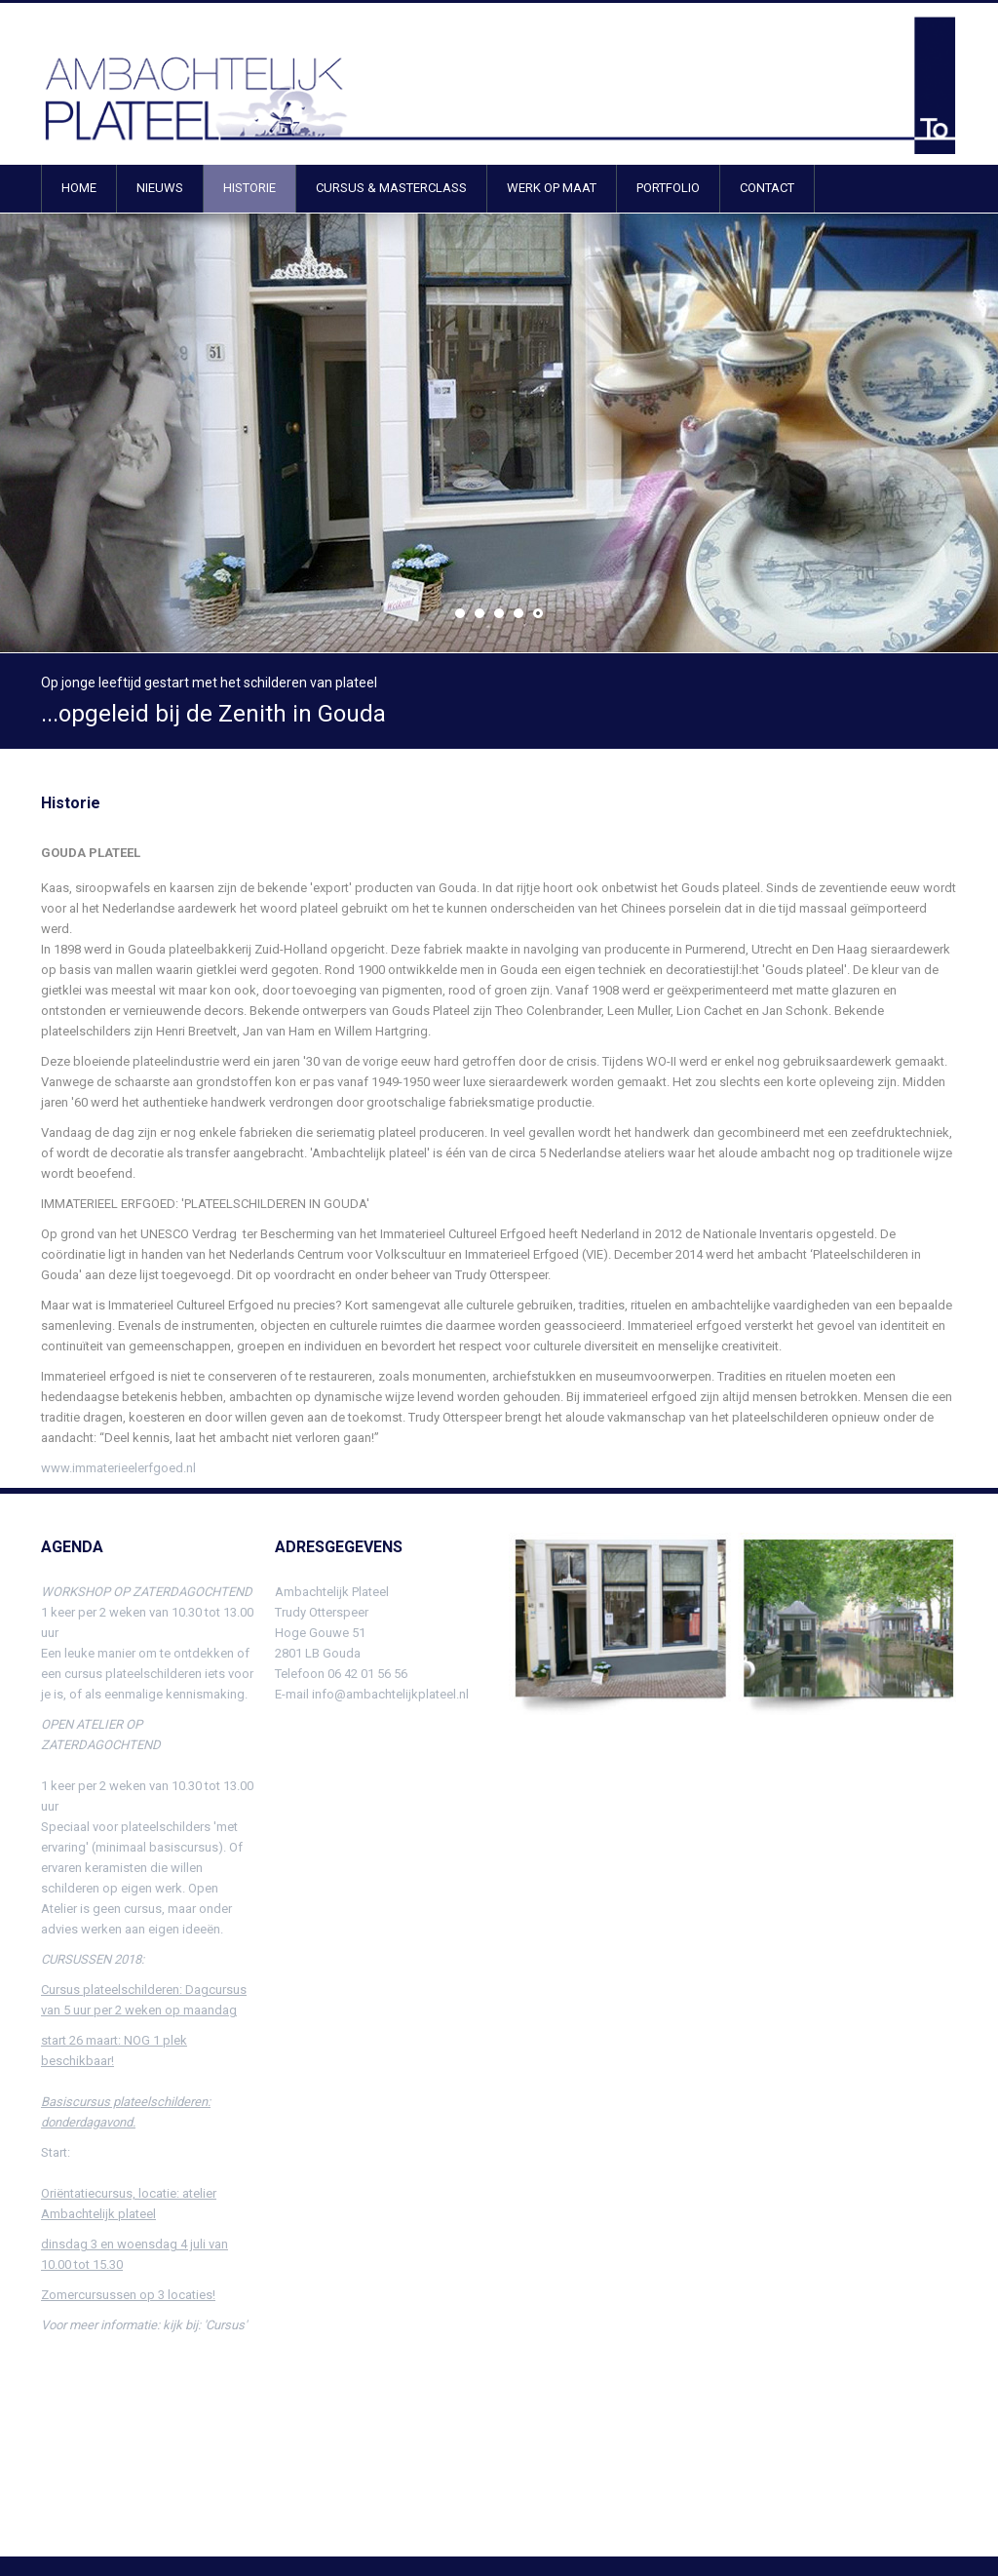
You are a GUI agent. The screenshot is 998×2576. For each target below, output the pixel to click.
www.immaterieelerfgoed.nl (118, 1468)
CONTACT (767, 187)
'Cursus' (225, 2325)
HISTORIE (249, 187)
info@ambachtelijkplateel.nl (390, 1694)
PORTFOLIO (668, 187)
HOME (78, 187)
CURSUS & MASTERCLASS (391, 187)
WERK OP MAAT (551, 187)
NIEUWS (159, 187)
